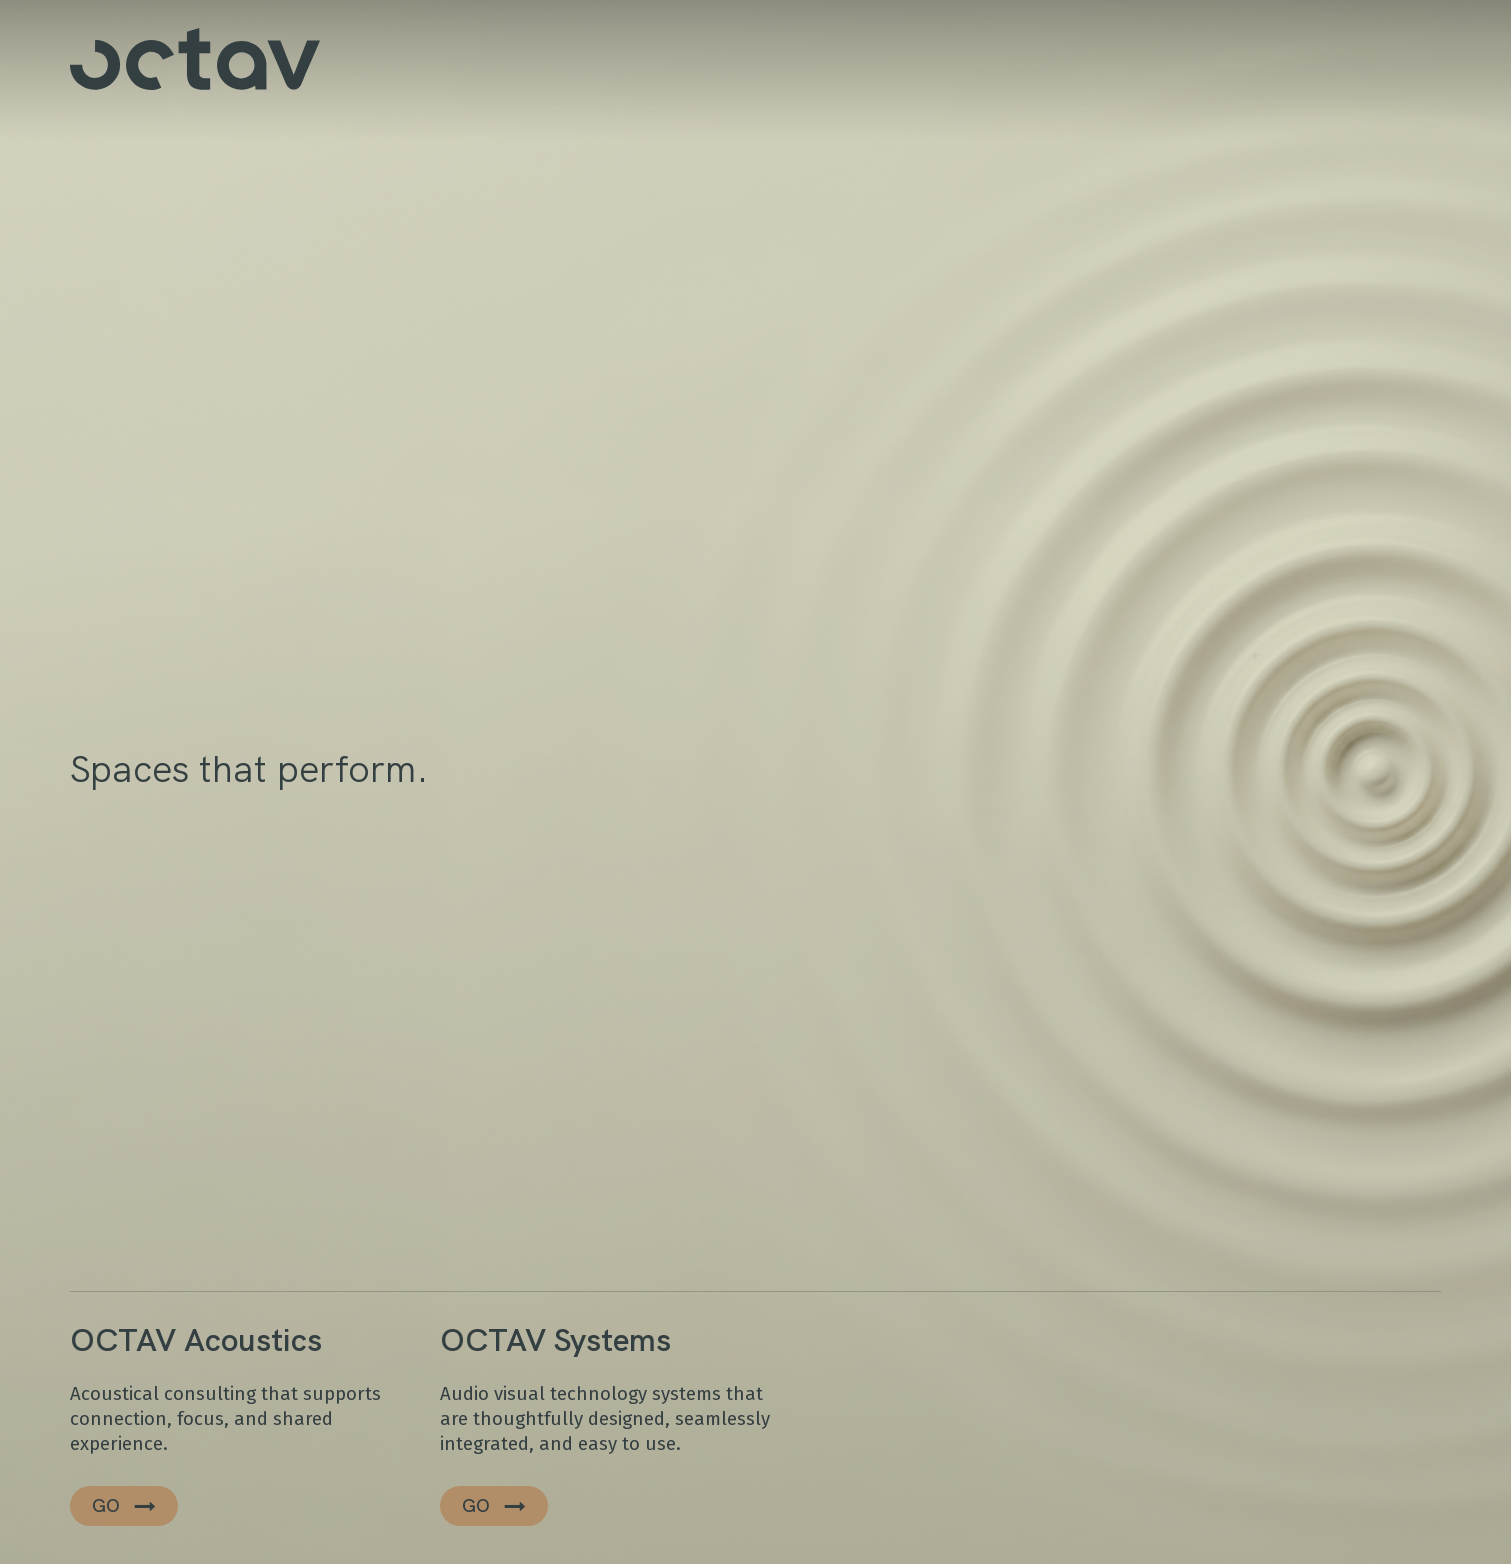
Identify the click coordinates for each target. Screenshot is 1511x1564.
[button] (124, 1506)
